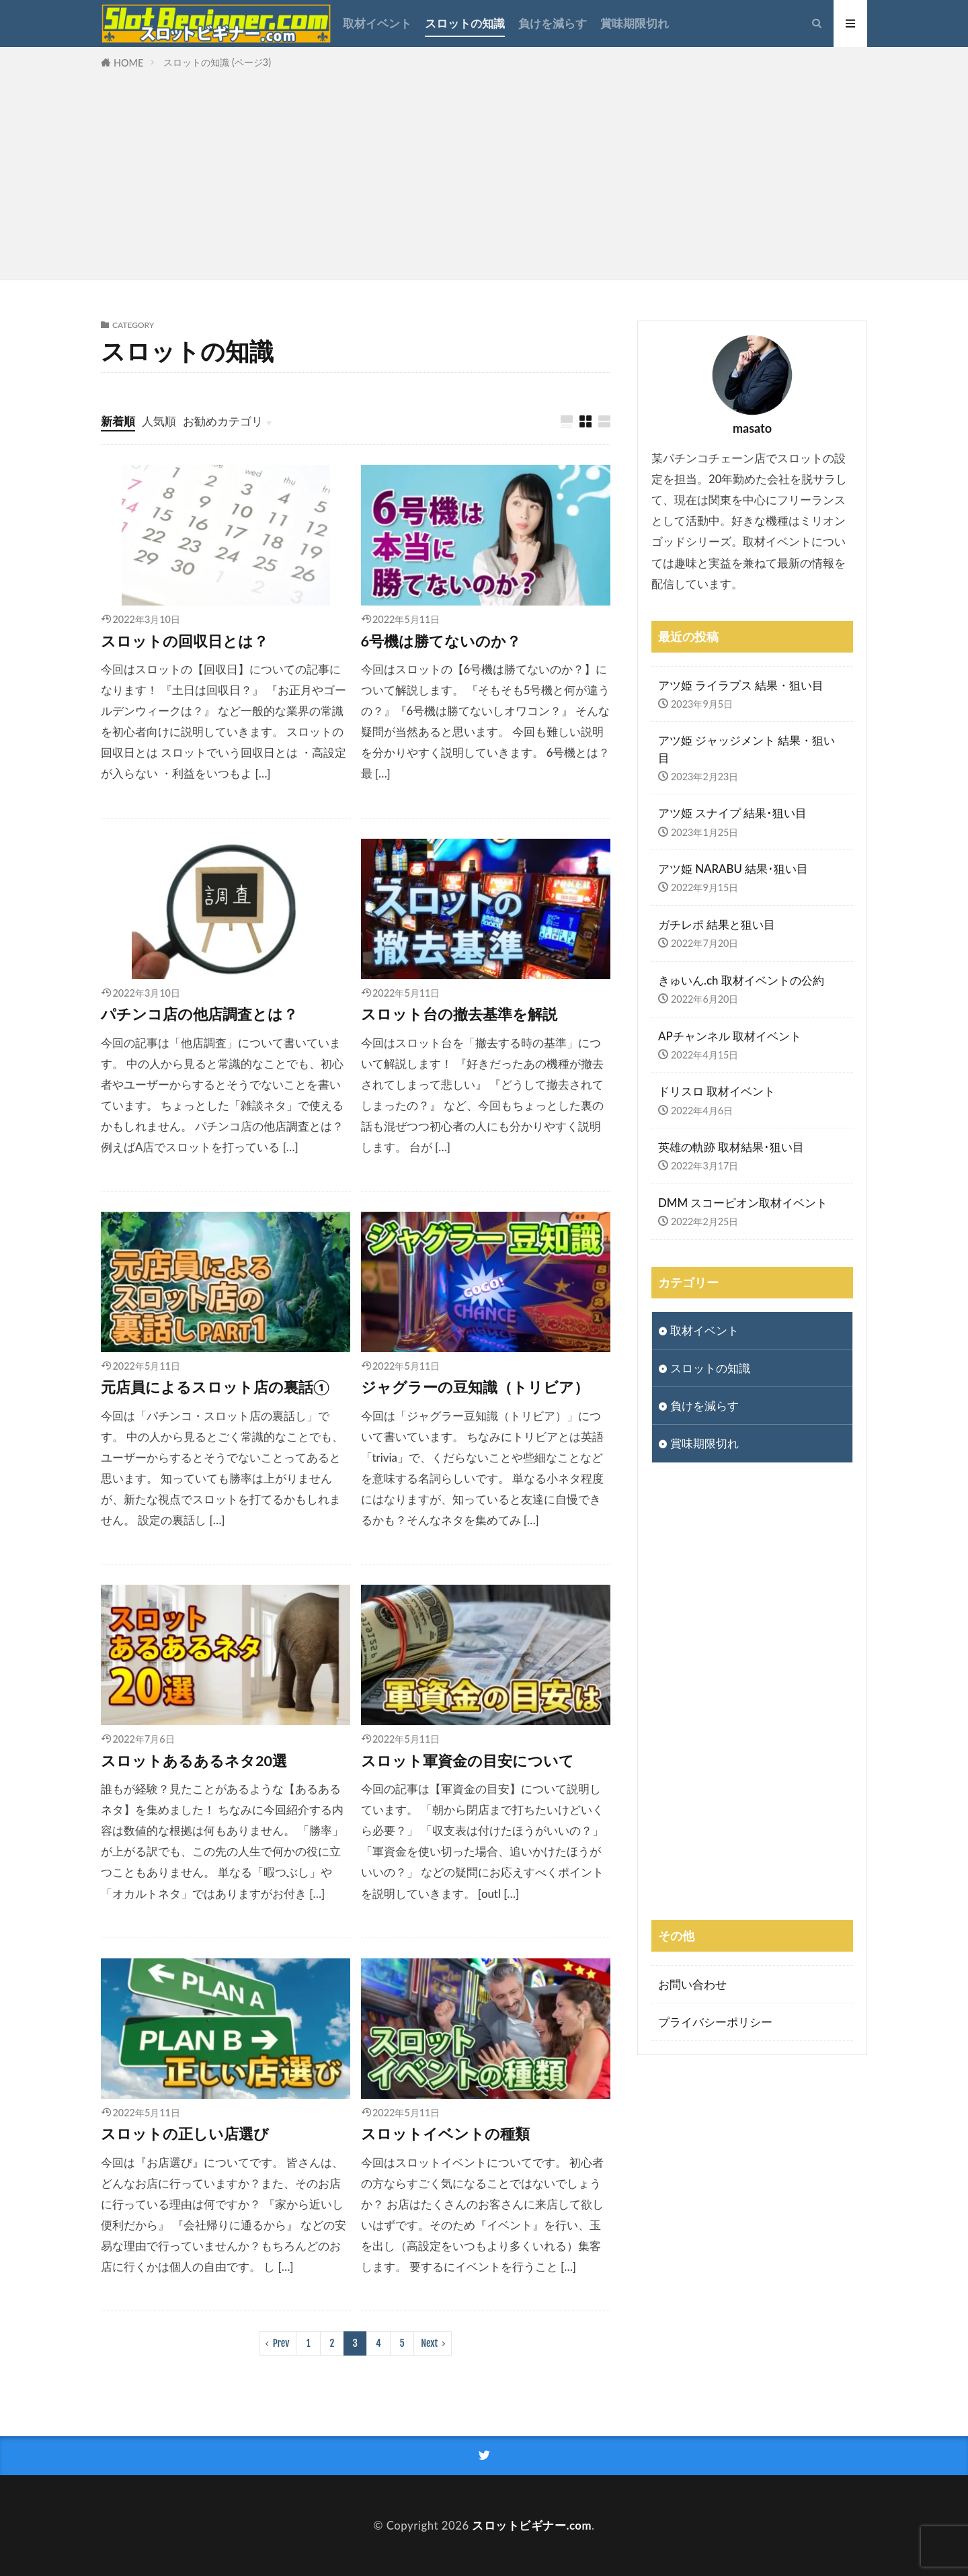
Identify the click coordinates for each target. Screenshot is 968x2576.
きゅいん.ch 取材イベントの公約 (741, 980)
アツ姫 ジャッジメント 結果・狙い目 (746, 748)
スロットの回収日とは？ (184, 641)
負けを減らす (552, 23)
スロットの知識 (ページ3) (217, 62)
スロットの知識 (465, 23)
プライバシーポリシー (715, 2022)
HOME (128, 63)
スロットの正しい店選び (185, 2134)
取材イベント (377, 23)
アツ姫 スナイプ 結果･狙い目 (732, 813)
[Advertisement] (484, 172)
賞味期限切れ (634, 23)
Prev (281, 2343)
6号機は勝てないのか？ (441, 641)
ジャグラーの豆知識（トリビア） (475, 1387)
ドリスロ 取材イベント (716, 1091)
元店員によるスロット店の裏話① (215, 1387)
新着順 (118, 421)
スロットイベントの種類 (445, 2134)
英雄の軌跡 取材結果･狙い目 (731, 1147)
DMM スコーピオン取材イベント (743, 1203)
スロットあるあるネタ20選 (194, 1761)
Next (429, 2343)
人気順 (159, 421)
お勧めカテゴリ (223, 421)
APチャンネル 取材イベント (729, 1036)
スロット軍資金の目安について (467, 1761)
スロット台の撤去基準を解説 (459, 1014)
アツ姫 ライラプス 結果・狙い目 (740, 685)
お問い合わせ (692, 1984)
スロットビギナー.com (532, 2525)
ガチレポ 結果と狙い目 (716, 924)
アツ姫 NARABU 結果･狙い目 (733, 869)
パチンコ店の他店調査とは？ (199, 1014)
